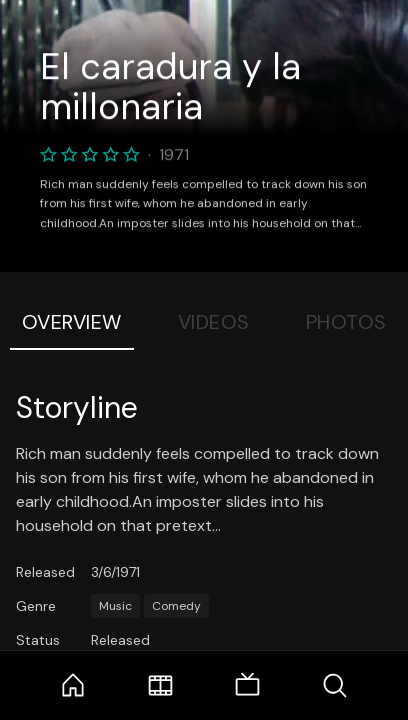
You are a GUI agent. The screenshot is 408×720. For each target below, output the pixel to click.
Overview (72, 322)
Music (115, 606)
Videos (214, 322)
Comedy (176, 606)
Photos (346, 322)
